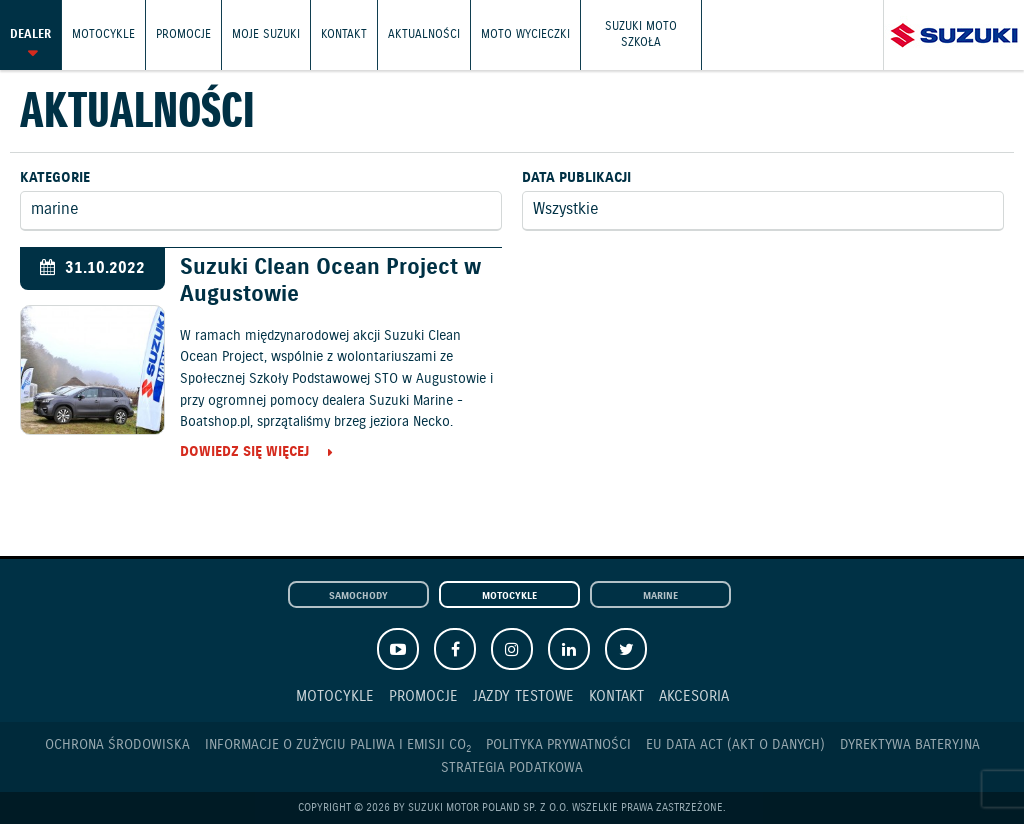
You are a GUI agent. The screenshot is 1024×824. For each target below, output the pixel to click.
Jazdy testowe (523, 696)
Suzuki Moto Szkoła (641, 34)
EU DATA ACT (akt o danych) (735, 745)
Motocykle (103, 34)
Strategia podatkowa (512, 768)
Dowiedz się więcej (244, 453)
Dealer (30, 34)
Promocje (183, 34)
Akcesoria (694, 696)
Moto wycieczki (525, 34)
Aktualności (424, 34)
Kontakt (344, 34)
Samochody (358, 596)
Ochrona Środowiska (117, 745)
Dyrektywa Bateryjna (910, 745)
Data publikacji (576, 178)
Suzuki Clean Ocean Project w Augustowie (330, 281)
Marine (660, 596)
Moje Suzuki (266, 34)
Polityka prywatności (558, 745)
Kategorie (55, 178)
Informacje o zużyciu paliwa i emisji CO (338, 745)
